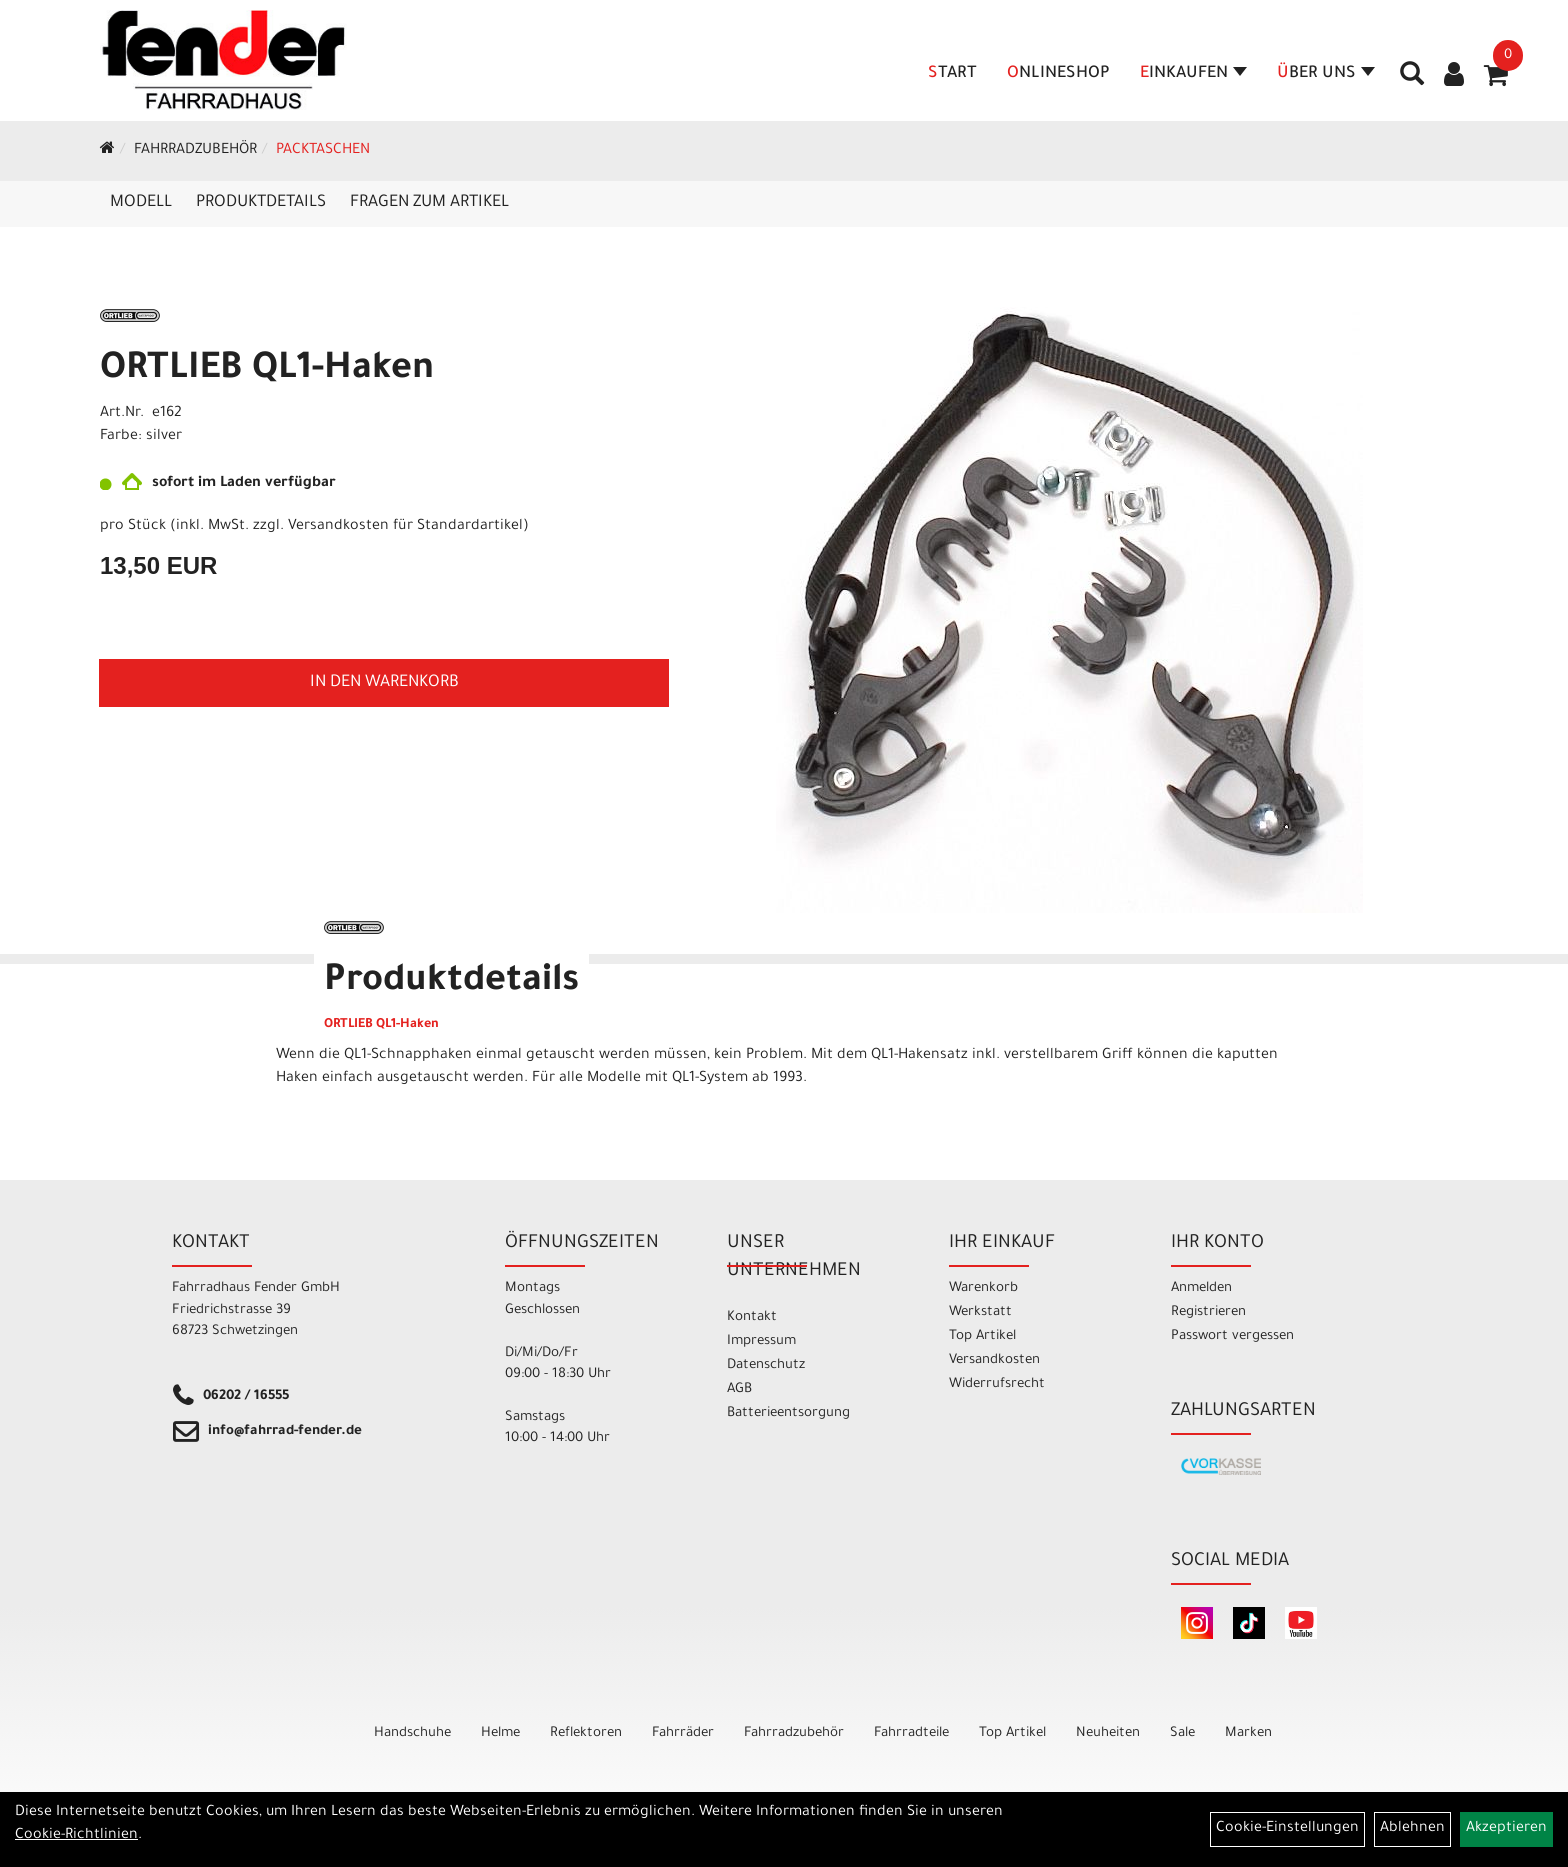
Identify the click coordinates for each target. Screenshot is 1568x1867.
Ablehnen (1412, 1829)
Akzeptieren (1506, 1829)
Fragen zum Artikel (429, 203)
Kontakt (752, 1317)
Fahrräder (683, 1733)
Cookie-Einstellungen (1287, 1829)
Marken (1248, 1733)
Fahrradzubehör (195, 151)
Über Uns (1326, 74)
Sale (1182, 1733)
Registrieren (1208, 1312)
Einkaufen (1193, 74)
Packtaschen (323, 151)
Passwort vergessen (1232, 1336)
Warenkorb (983, 1288)
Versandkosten (994, 1360)
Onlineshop (1058, 74)
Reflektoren (586, 1733)
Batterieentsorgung (788, 1413)
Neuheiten (1108, 1733)
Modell (141, 203)
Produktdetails (261, 203)
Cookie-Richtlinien (76, 1836)
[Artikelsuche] (1412, 81)
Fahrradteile (911, 1733)
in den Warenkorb (384, 683)
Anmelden (1201, 1288)
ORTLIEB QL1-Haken (267, 371)
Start (952, 74)
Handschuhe (412, 1733)
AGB (739, 1389)
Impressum (761, 1341)
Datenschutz (766, 1365)
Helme (500, 1733)
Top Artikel (982, 1336)
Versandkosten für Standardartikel (405, 527)
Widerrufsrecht (997, 1384)
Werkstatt (980, 1312)
